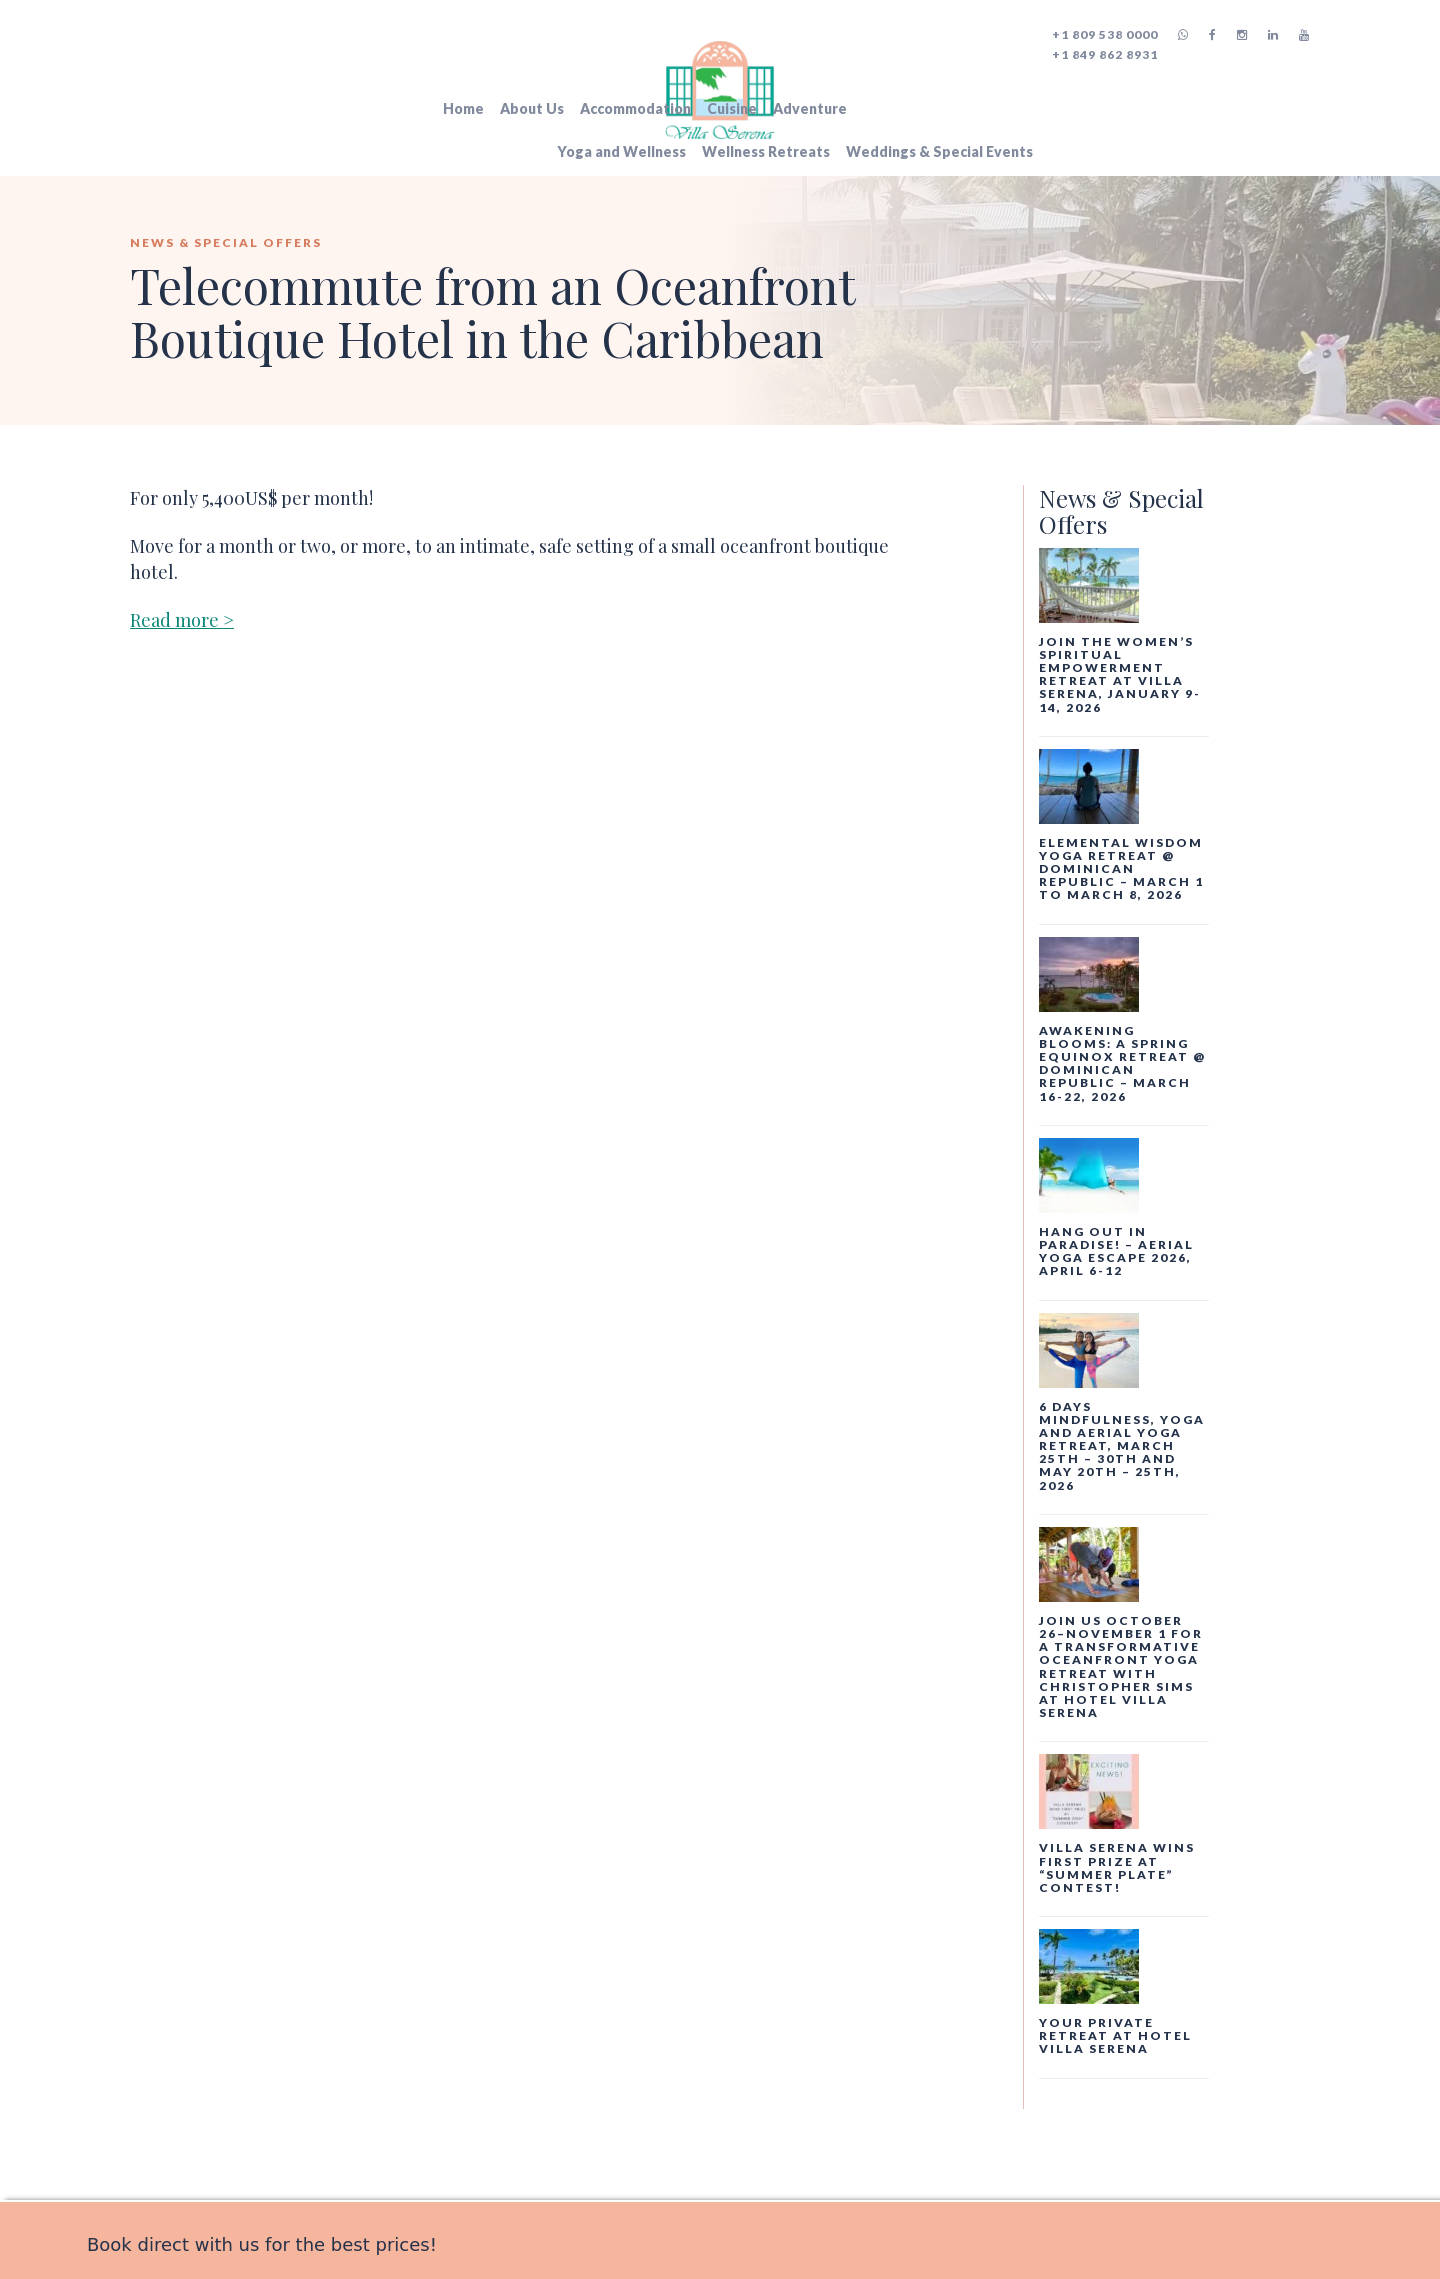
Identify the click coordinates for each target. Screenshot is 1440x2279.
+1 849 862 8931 (1105, 54)
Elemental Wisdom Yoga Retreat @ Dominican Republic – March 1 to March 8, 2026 (1121, 869)
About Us (532, 108)
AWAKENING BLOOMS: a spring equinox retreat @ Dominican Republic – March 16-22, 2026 (1122, 1063)
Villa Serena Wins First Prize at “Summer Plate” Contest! (1117, 1867)
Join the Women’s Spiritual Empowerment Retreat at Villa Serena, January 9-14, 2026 (1120, 674)
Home (463, 108)
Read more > (182, 620)
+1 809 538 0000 (1105, 34)
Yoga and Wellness (621, 151)
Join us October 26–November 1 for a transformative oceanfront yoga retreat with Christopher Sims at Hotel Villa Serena (1121, 1666)
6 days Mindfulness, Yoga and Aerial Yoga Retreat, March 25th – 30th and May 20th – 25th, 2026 (1122, 1446)
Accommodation (635, 108)
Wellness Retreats (766, 151)
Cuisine (732, 108)
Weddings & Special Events (939, 151)
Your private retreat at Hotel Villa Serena (1115, 2035)
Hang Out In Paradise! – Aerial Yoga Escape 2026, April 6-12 (1116, 1251)
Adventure (810, 108)
